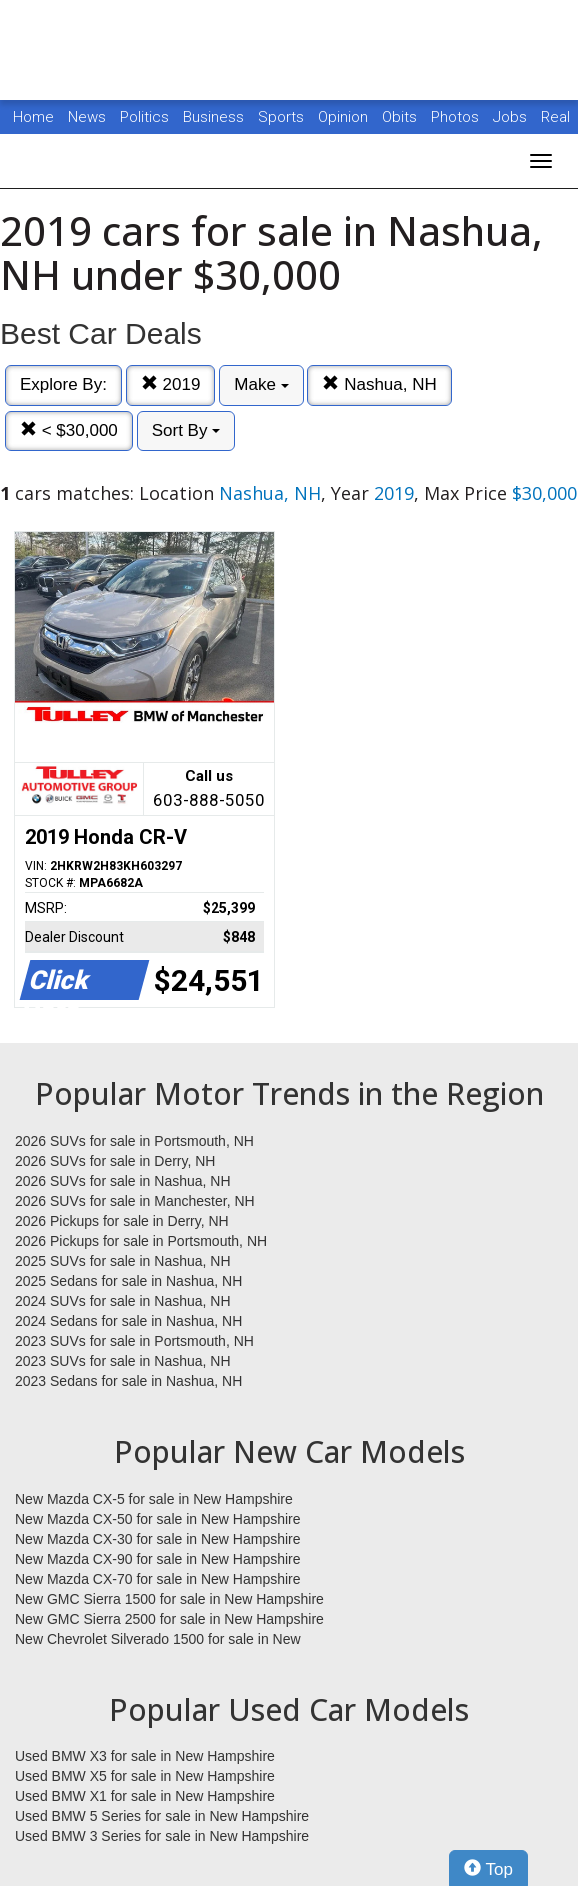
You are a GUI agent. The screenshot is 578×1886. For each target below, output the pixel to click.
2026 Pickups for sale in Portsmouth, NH (141, 1241)
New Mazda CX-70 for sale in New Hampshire (158, 1579)
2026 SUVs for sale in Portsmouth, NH (134, 1141)
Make (261, 384)
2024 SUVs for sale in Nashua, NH (123, 1301)
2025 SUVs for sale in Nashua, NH (123, 1261)
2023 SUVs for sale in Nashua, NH (123, 1361)
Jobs (512, 117)
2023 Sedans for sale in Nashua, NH (128, 1381)
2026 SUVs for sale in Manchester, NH (135, 1201)
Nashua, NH (379, 384)
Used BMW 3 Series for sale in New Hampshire (162, 1836)
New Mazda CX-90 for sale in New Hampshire (158, 1559)
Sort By (186, 430)
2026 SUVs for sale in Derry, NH (115, 1161)
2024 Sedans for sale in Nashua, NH (128, 1321)
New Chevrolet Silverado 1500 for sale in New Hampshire (158, 1640)
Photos (457, 117)
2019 (171, 384)
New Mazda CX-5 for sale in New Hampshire (154, 1499)
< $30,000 (69, 430)
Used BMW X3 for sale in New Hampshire (145, 1756)
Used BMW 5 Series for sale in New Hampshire (162, 1816)
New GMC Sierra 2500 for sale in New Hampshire (169, 1619)
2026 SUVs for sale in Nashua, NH (123, 1181)
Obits (401, 117)
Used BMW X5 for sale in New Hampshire (145, 1776)
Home (33, 117)
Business (215, 117)
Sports (283, 117)
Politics (144, 117)
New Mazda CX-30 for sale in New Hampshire (158, 1539)
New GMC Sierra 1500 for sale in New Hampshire (169, 1599)
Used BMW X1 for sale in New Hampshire (145, 1796)
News (87, 117)
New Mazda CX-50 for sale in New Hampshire (158, 1519)
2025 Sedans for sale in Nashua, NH (128, 1281)
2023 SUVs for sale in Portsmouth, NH (134, 1341)
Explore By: (63, 384)
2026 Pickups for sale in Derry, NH (122, 1221)
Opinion (345, 117)
